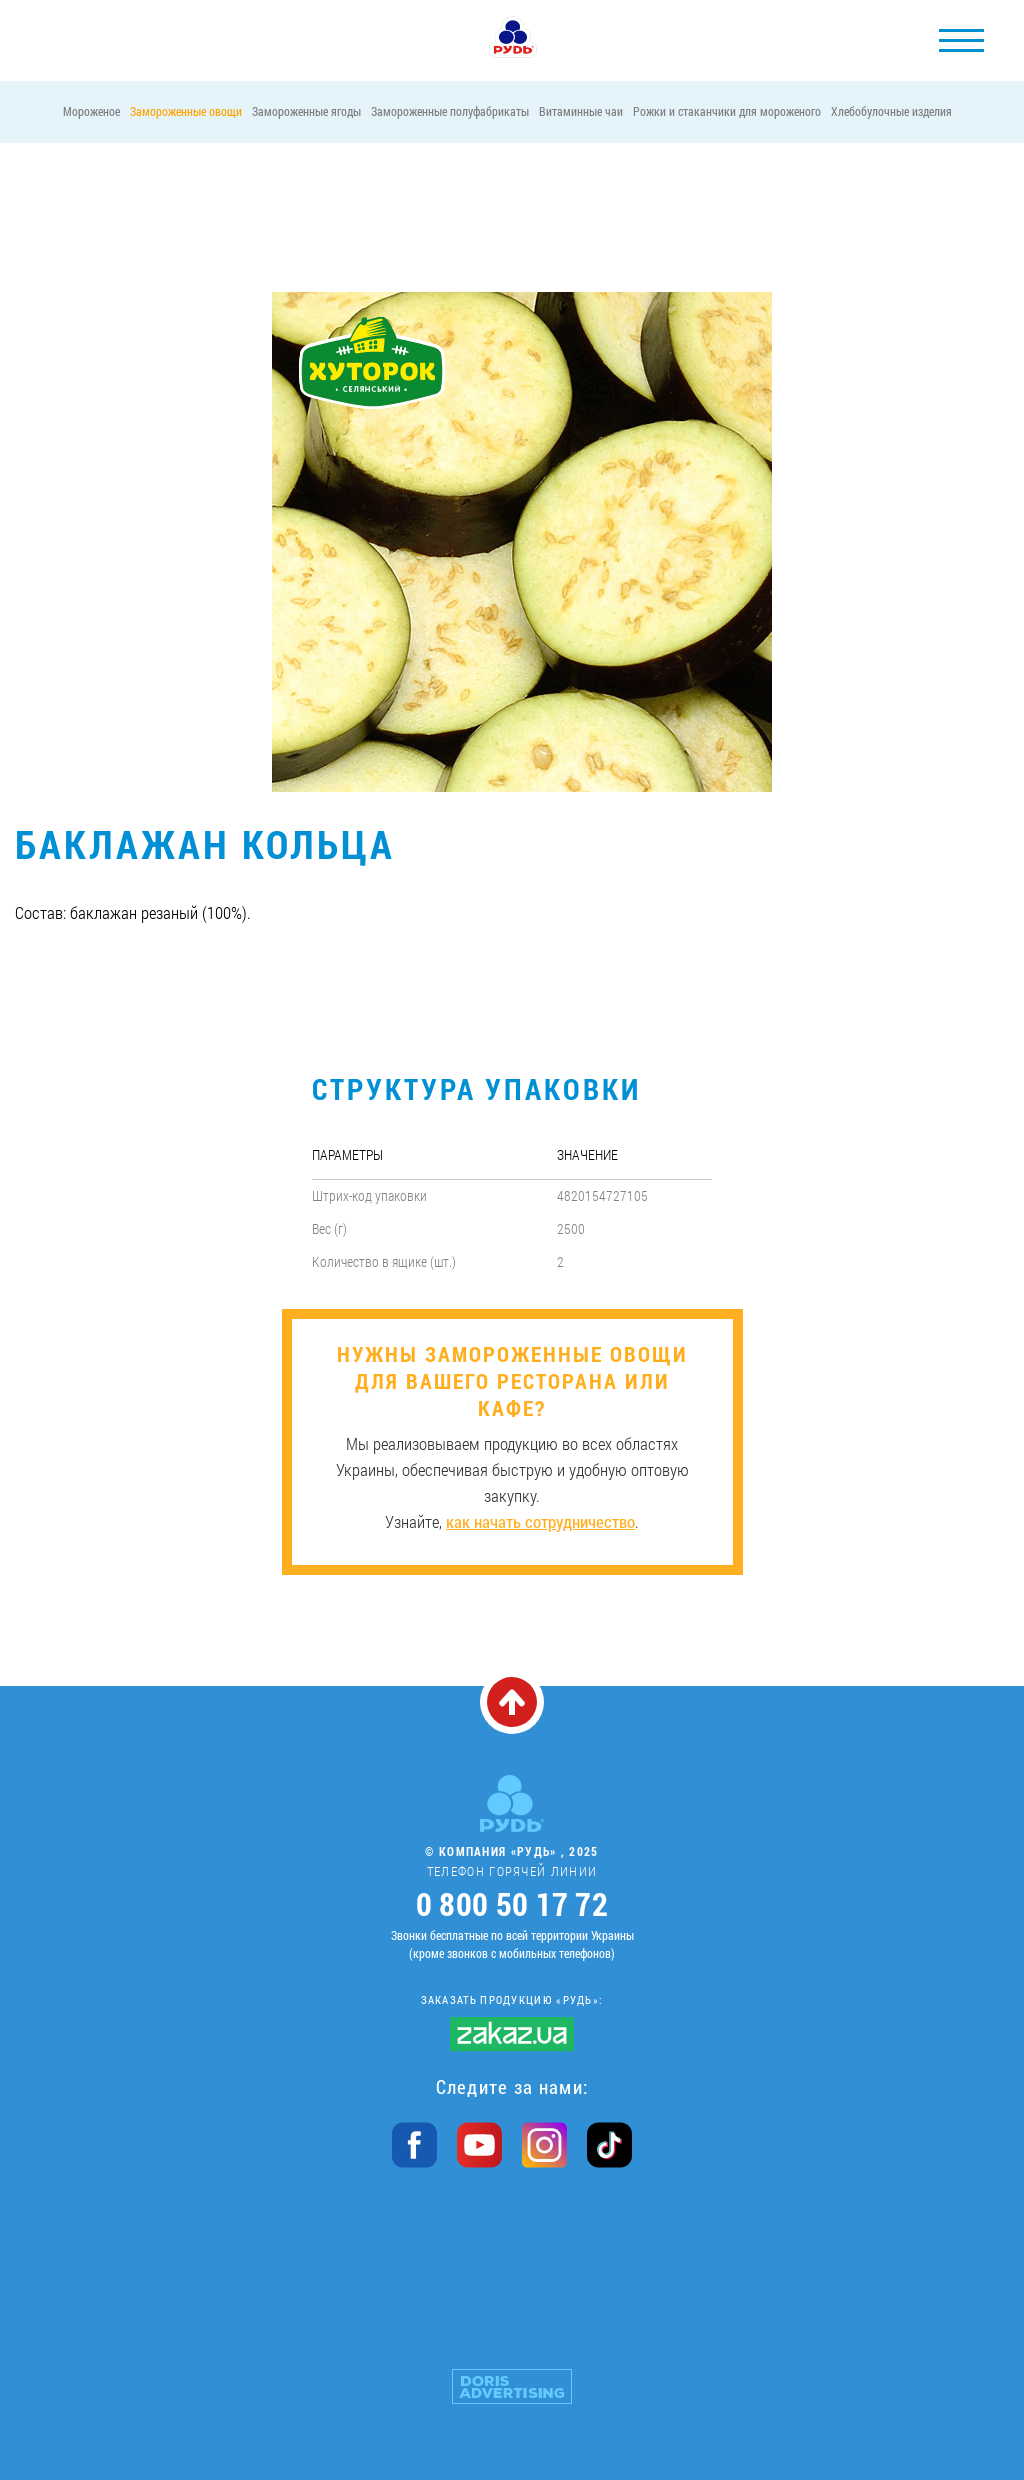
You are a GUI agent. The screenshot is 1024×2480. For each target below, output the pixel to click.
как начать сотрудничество (540, 1521)
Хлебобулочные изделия (891, 111)
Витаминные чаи (581, 111)
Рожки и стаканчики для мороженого (727, 111)
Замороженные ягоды (306, 111)
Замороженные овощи (186, 111)
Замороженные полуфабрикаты (450, 111)
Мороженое (91, 111)
